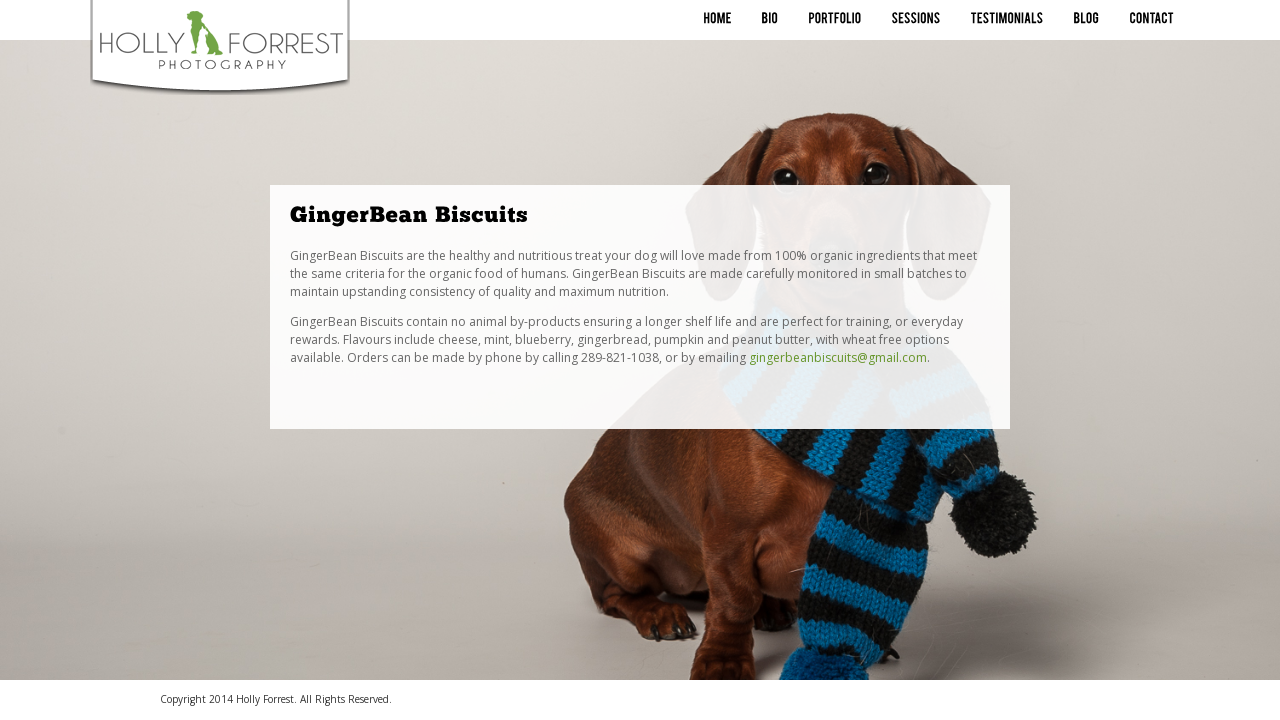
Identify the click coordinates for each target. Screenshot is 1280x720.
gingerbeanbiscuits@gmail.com (838, 357)
